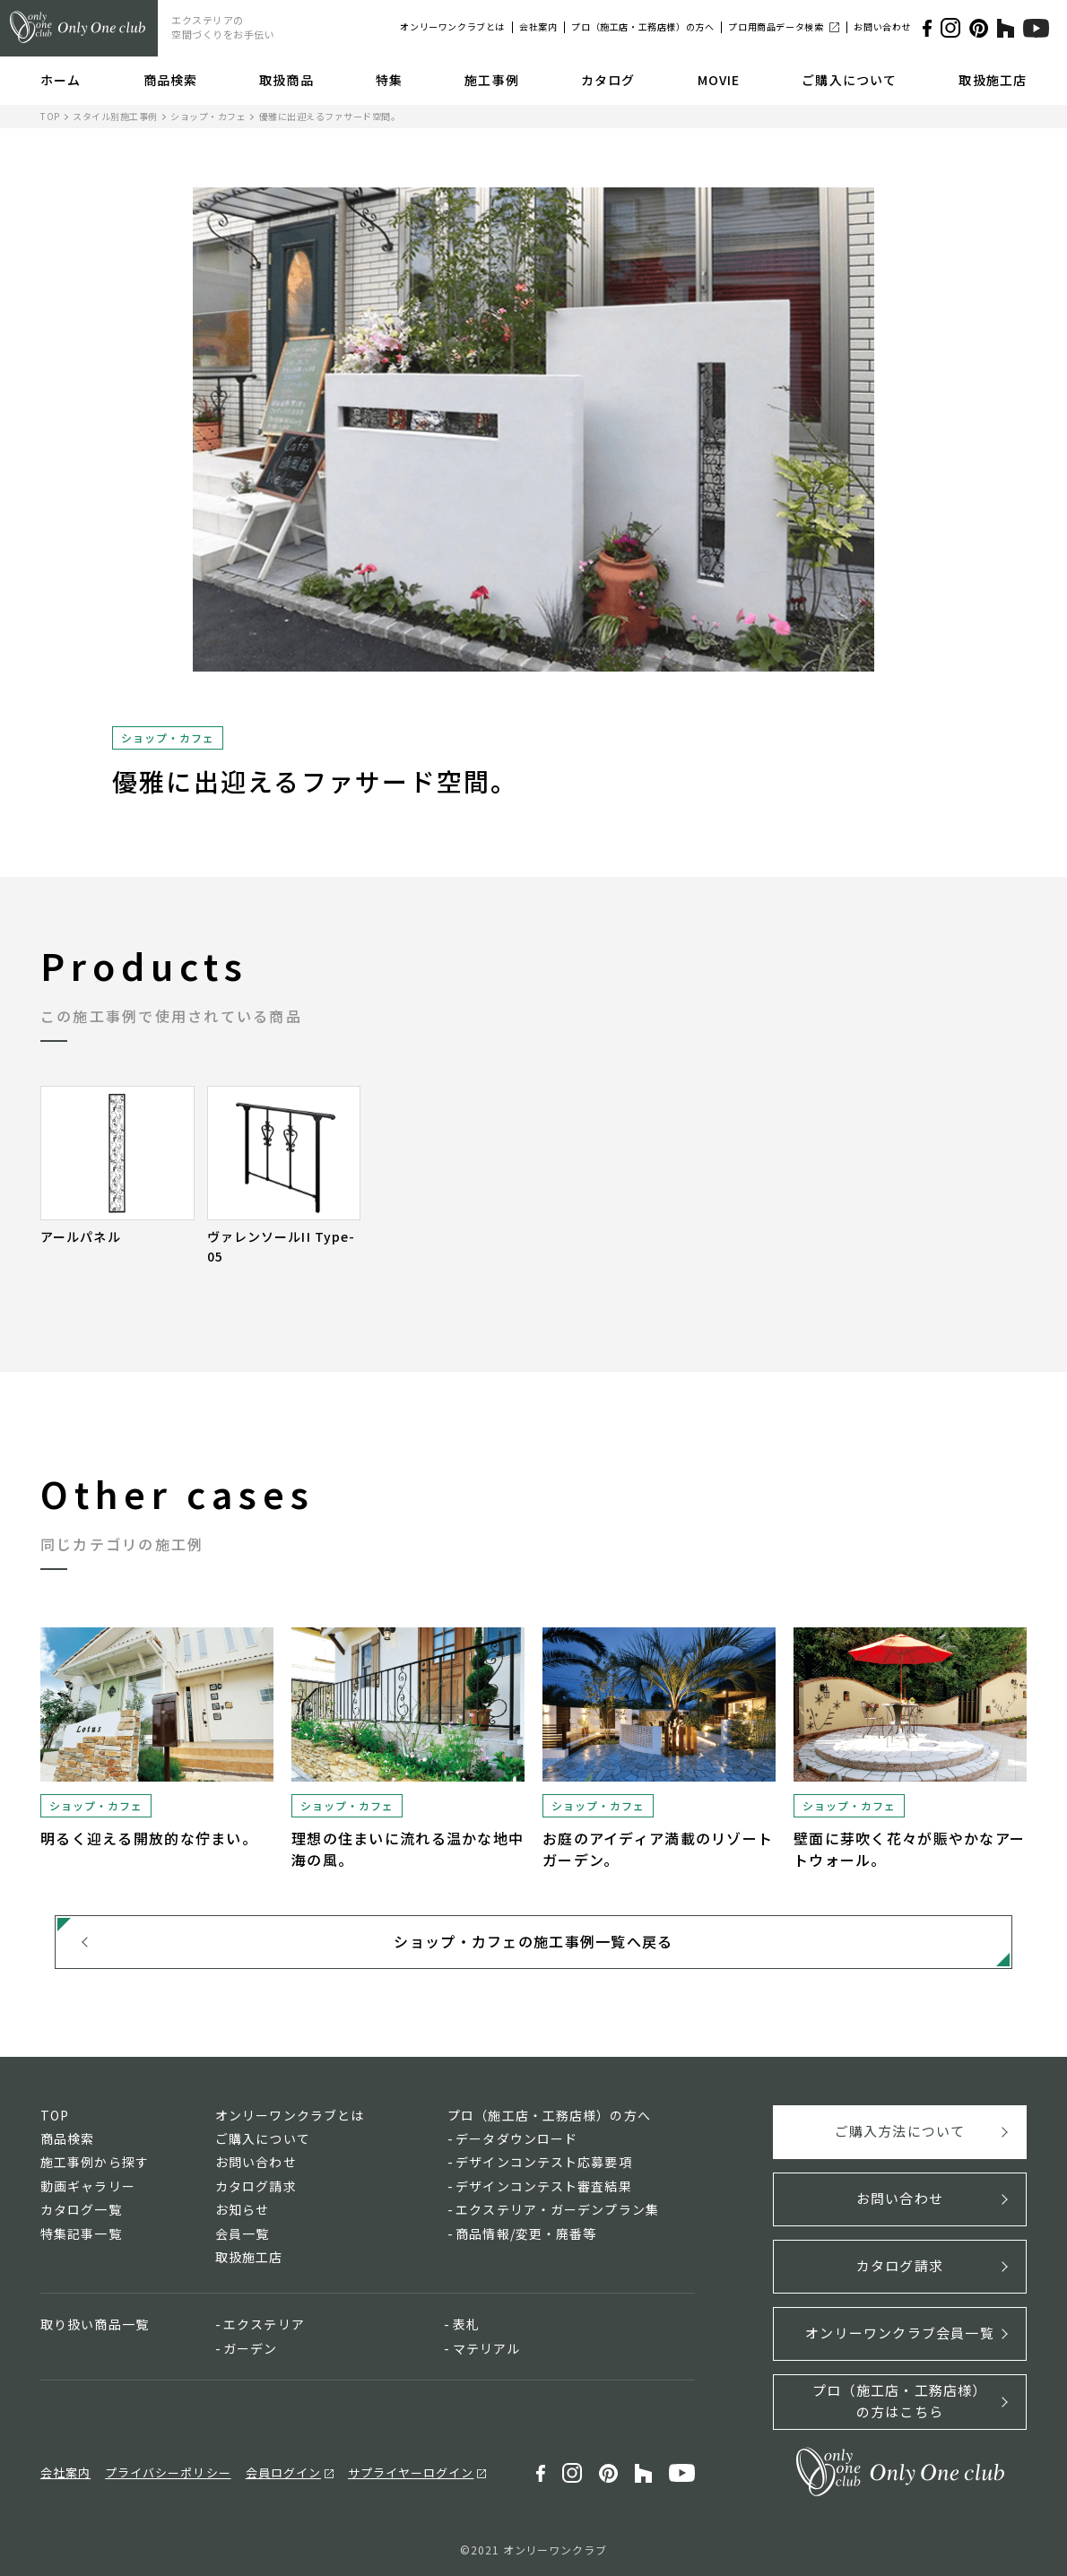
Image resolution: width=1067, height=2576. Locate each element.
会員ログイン (283, 2472)
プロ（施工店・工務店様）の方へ (642, 26)
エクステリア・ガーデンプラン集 (557, 2209)
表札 (466, 2324)
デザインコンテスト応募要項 (543, 2162)
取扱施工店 (993, 80)
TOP (50, 116)
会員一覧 (242, 2233)
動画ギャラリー (87, 2186)
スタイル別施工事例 (115, 116)
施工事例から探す (94, 2162)
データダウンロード (516, 2138)
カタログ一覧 (81, 2209)
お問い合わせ (882, 26)
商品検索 (170, 80)
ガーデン (250, 2348)
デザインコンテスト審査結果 (543, 2186)
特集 (389, 80)
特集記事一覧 (81, 2233)
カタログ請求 (256, 2186)
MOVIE (719, 80)
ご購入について (849, 80)
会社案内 (538, 26)
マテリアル (487, 2348)
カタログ (608, 80)
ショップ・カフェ (208, 116)
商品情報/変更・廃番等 (525, 2233)
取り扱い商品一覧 (94, 2324)
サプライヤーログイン (410, 2472)
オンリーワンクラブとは (452, 26)
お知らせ (242, 2209)
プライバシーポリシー (167, 2472)
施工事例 (491, 80)
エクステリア (264, 2324)
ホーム (60, 80)
